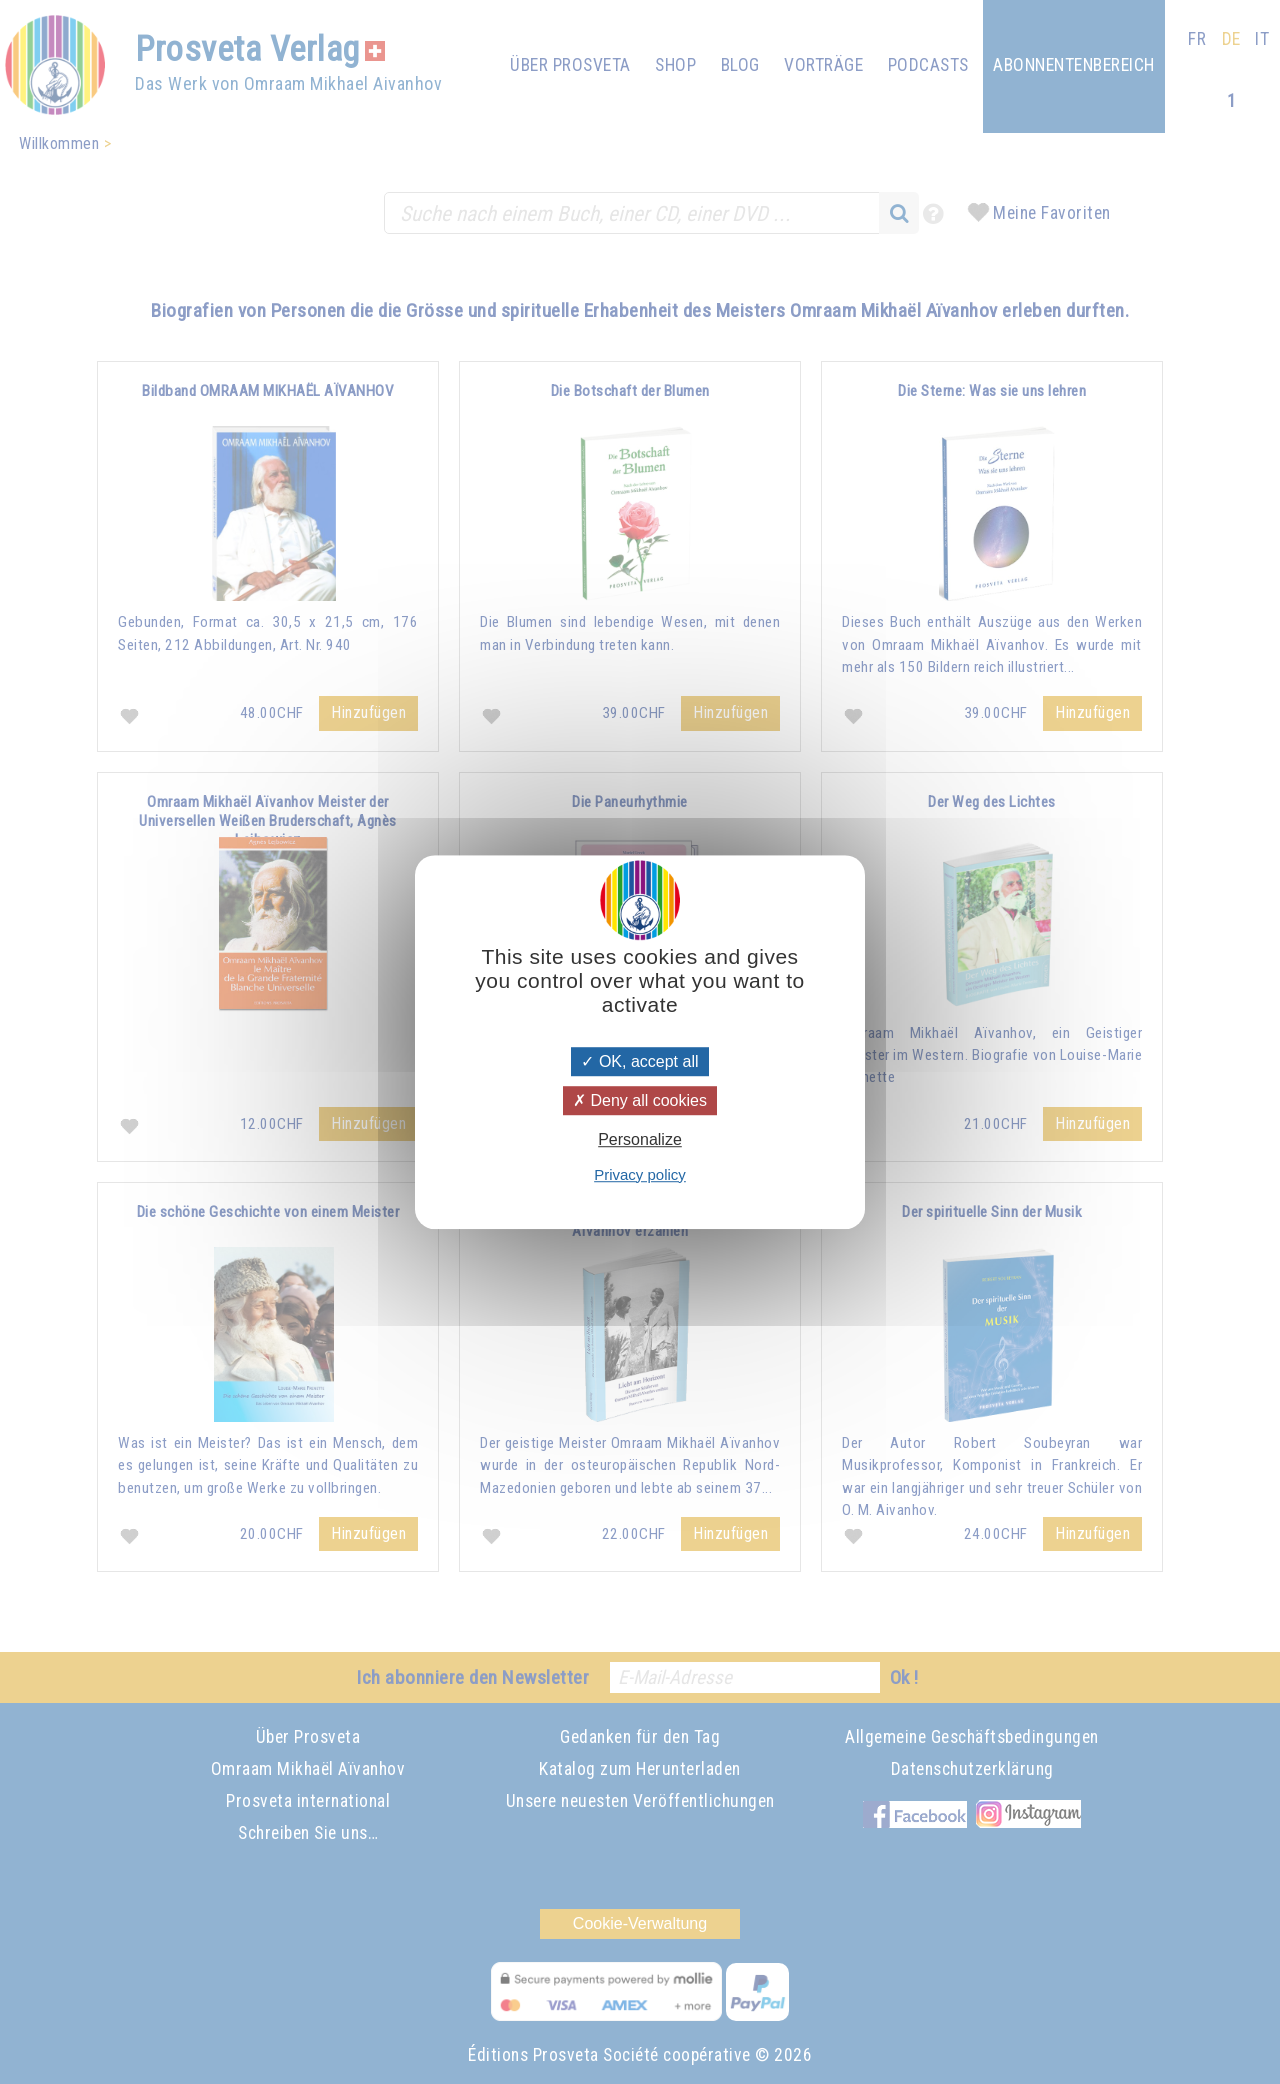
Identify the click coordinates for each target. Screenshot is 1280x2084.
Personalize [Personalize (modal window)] (640, 1140)
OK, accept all (639, 1061)
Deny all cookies (640, 1100)
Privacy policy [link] (640, 1174)
